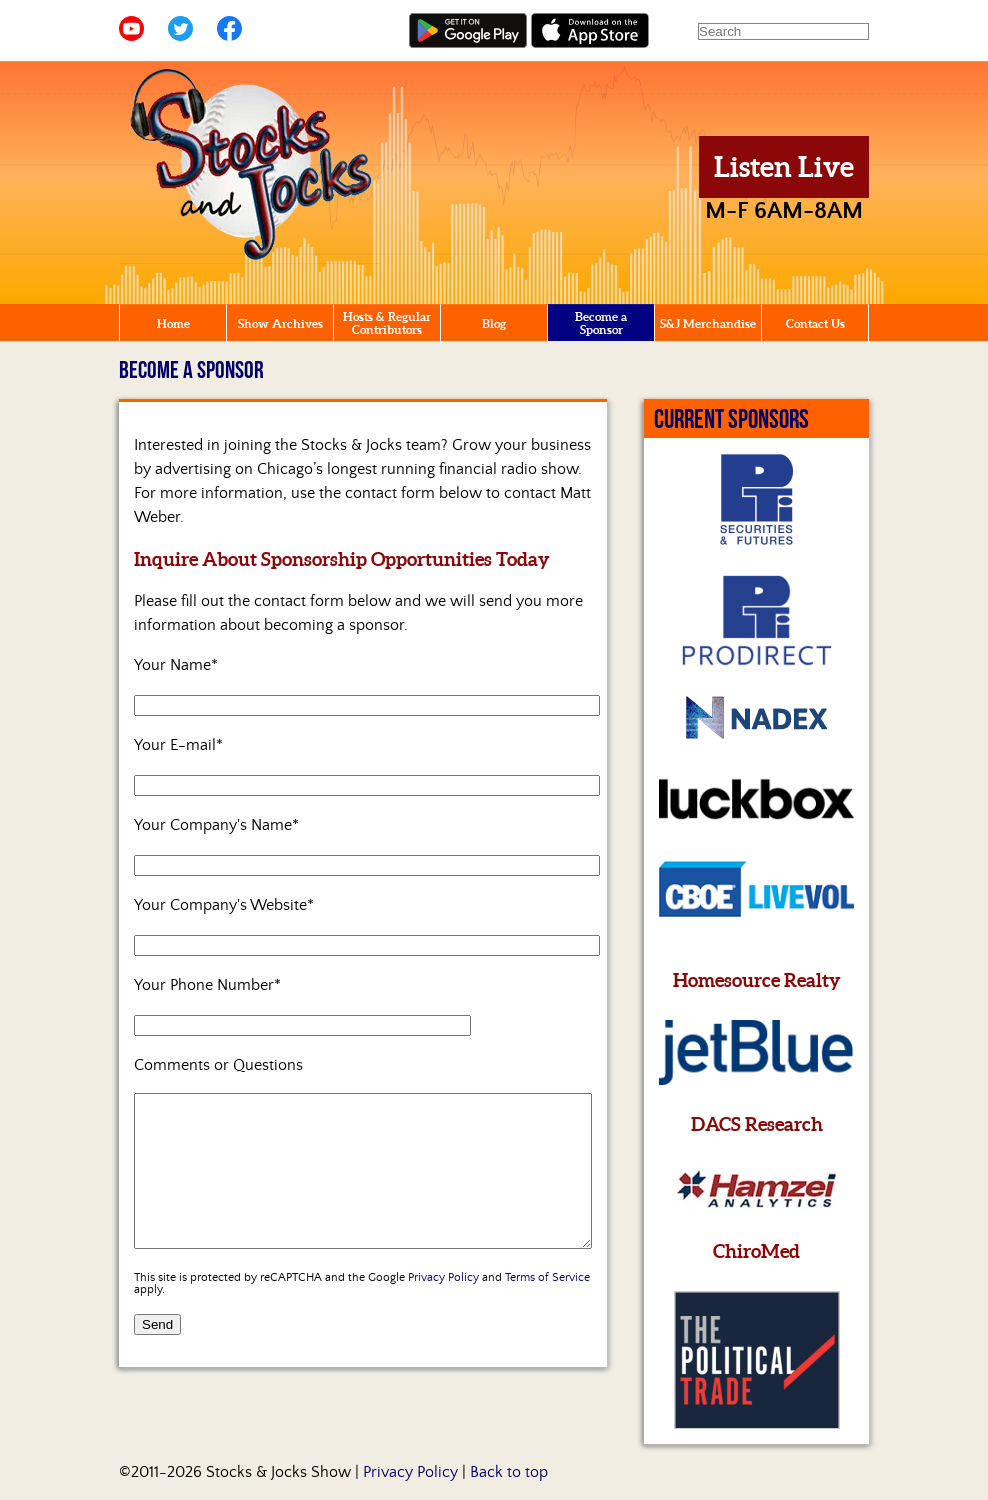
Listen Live (784, 167)
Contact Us (815, 323)
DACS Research (757, 1124)
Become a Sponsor (601, 323)
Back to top (509, 1472)
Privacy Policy (443, 1307)
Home (173, 323)
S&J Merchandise (708, 323)
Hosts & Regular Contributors (387, 323)
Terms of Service (547, 1307)
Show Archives (280, 323)
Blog (494, 323)
